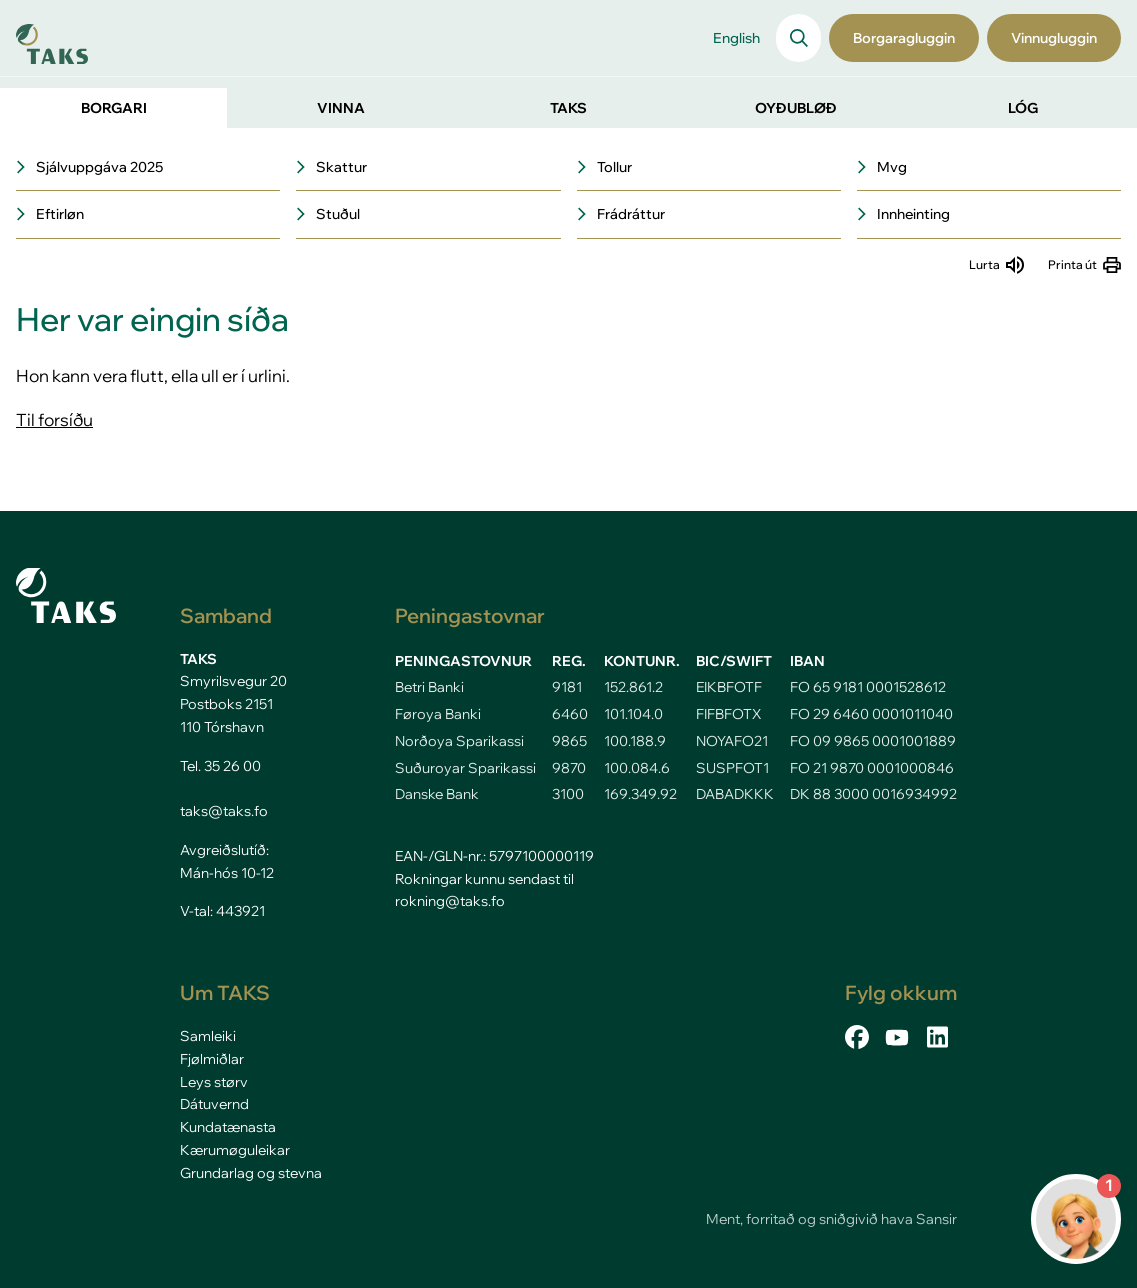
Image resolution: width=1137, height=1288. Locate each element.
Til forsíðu (54, 419)
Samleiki (208, 1036)
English (736, 38)
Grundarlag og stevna (251, 1173)
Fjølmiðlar (212, 1059)
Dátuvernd (214, 1104)
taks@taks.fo (224, 811)
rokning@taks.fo (450, 901)
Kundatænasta (228, 1127)
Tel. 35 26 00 (220, 766)
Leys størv (214, 1082)
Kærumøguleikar (235, 1150)
